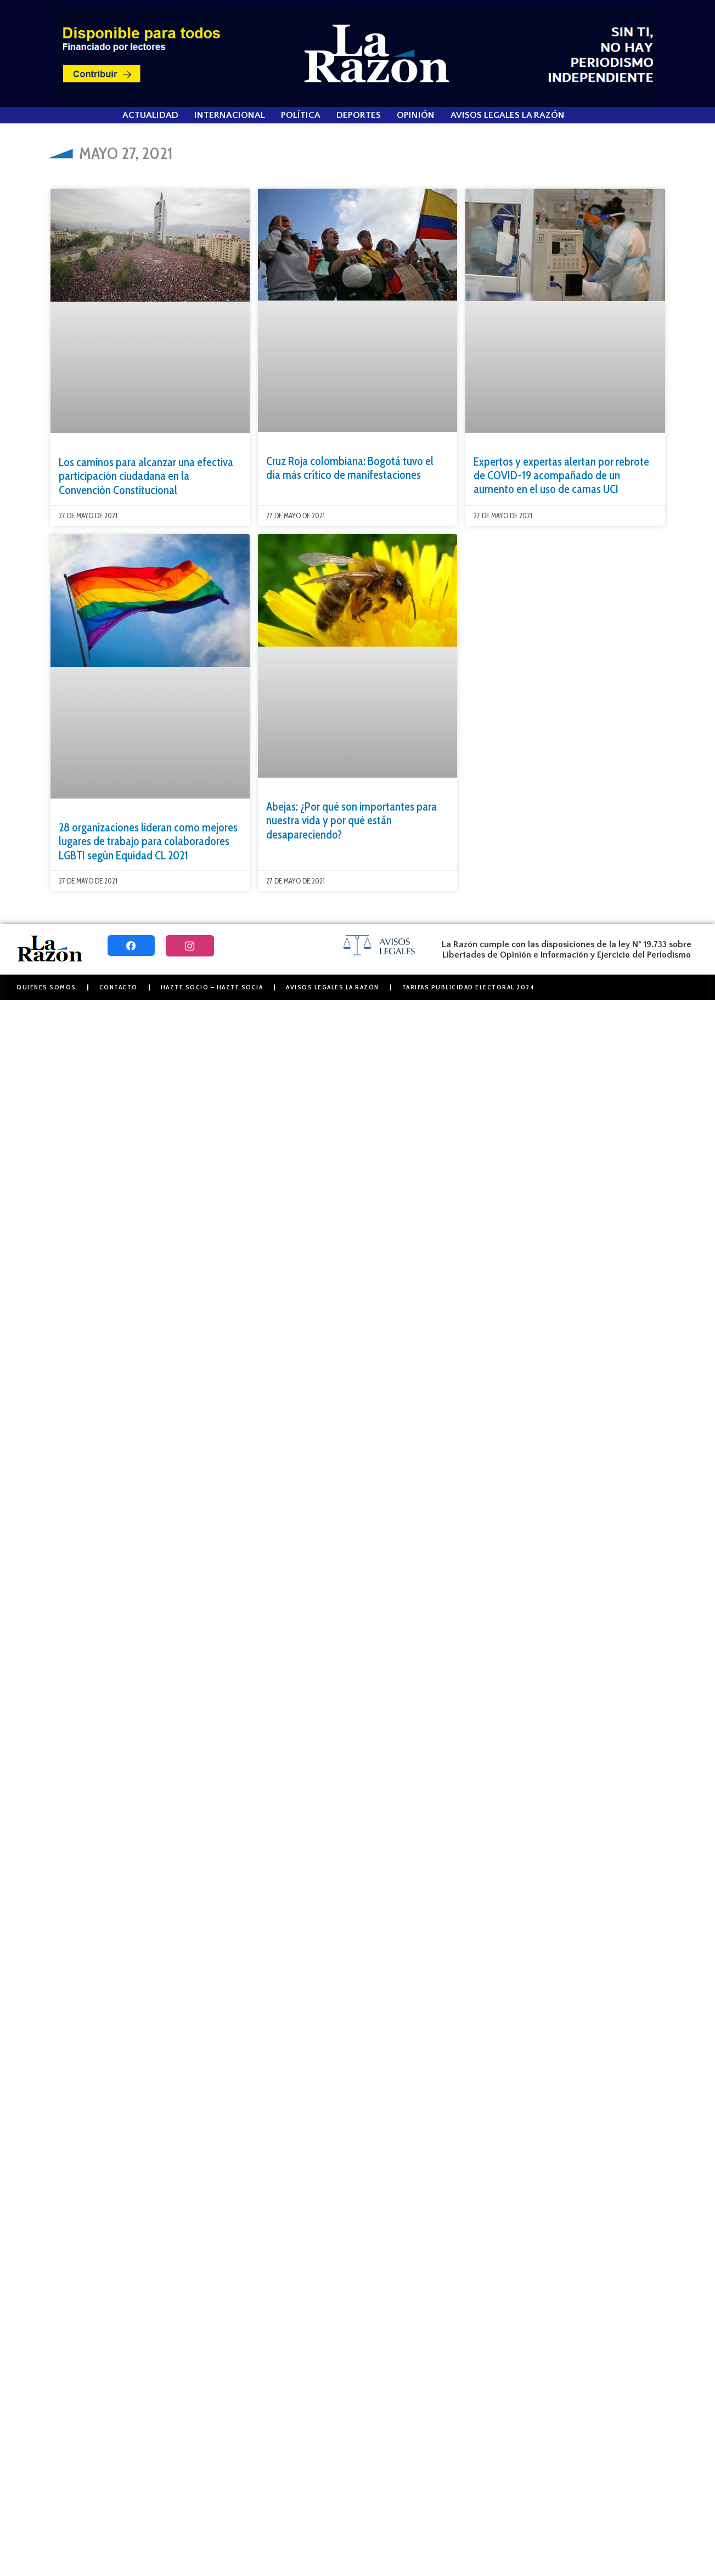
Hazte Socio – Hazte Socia (212, 987)
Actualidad (150, 115)
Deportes (358, 115)
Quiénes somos (46, 987)
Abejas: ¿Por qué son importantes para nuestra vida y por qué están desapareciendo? (351, 820)
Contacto (118, 987)
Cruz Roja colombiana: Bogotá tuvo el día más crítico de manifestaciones (349, 468)
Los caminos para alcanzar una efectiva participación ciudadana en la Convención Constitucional (146, 475)
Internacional (229, 115)
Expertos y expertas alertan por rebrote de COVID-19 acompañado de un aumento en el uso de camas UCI (561, 475)
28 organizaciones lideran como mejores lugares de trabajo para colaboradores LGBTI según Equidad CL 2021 (148, 841)
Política (300, 115)
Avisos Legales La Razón (508, 115)
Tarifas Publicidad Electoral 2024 (468, 987)
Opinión (416, 115)
